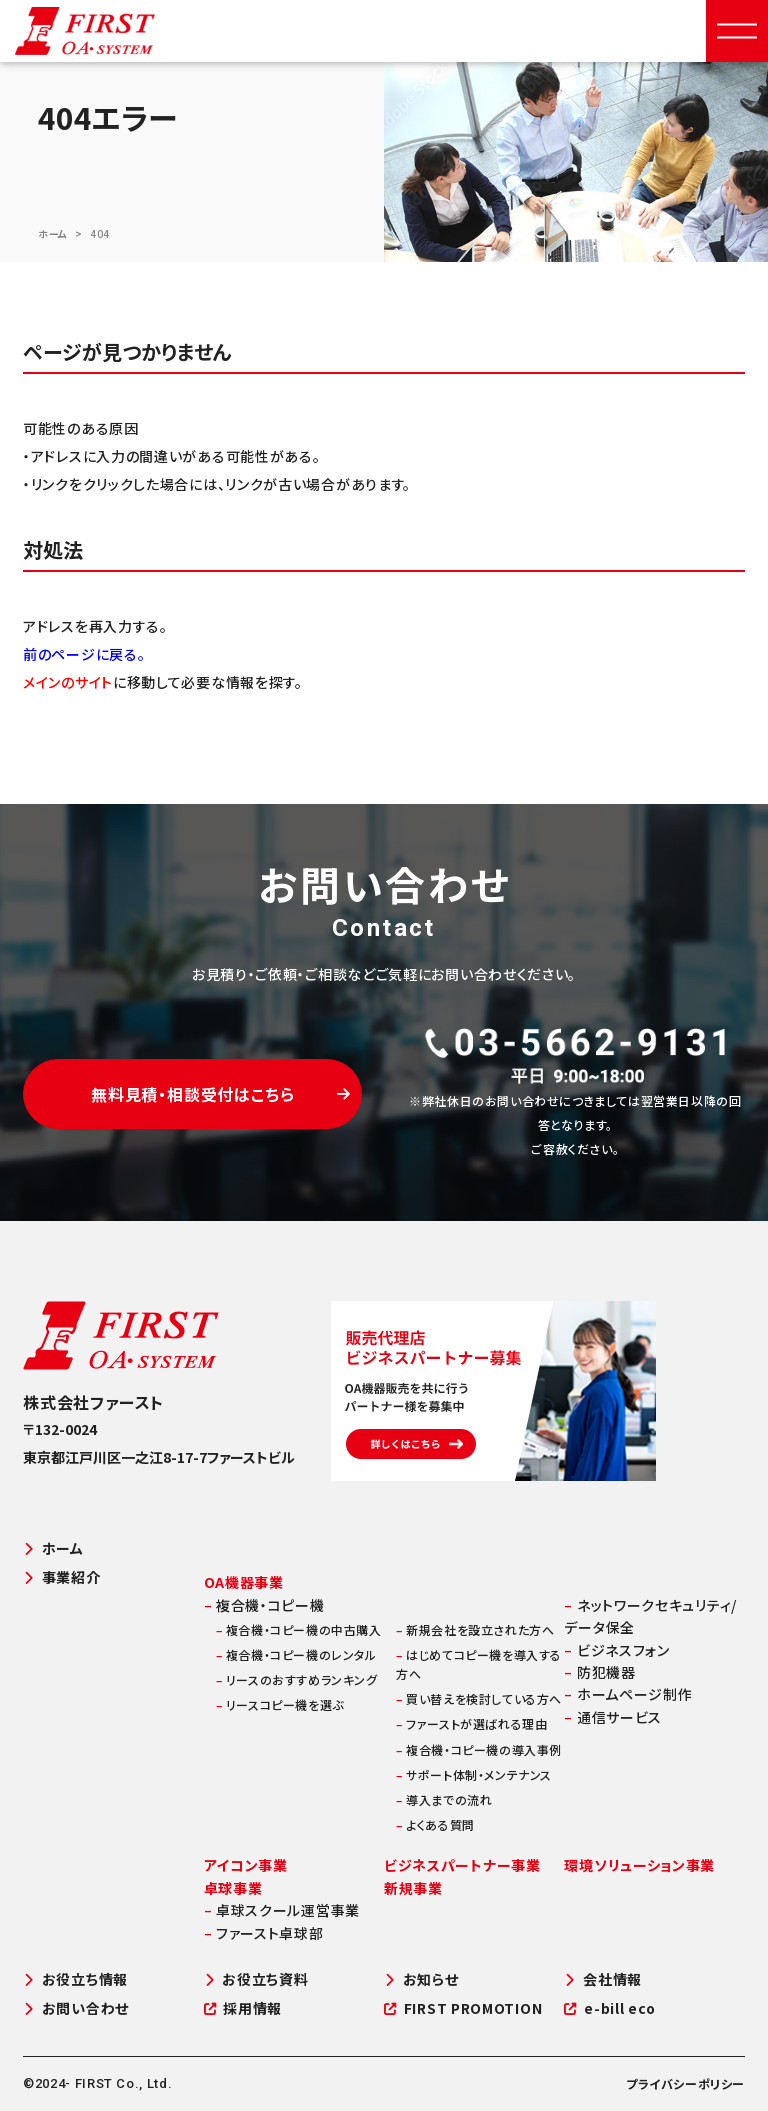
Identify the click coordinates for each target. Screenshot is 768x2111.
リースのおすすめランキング (297, 1679)
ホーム (53, 233)
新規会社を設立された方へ (475, 1629)
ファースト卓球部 (264, 1933)
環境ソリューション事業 (639, 1865)
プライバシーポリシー (685, 2083)
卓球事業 (233, 1888)
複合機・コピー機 (264, 1605)
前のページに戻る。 (84, 654)
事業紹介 (62, 1577)
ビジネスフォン (616, 1650)
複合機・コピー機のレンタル (296, 1654)
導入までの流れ (444, 1799)
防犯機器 (599, 1672)
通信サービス (613, 1717)
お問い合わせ (76, 2008)
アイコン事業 (246, 1865)
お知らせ (421, 1979)
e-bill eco (610, 2008)
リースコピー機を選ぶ (280, 1704)
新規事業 (413, 1888)
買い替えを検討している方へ (479, 1698)
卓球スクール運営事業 (282, 1910)
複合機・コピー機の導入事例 (479, 1749)
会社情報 (603, 1979)
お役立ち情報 (75, 1979)
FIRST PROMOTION (463, 2008)
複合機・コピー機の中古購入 (299, 1629)
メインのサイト (68, 682)
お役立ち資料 (256, 1979)
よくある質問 (435, 1824)
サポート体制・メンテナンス (474, 1774)
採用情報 (243, 2008)
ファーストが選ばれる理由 (471, 1723)
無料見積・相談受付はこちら (221, 1094)
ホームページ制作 (628, 1694)
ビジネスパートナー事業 (462, 1865)
